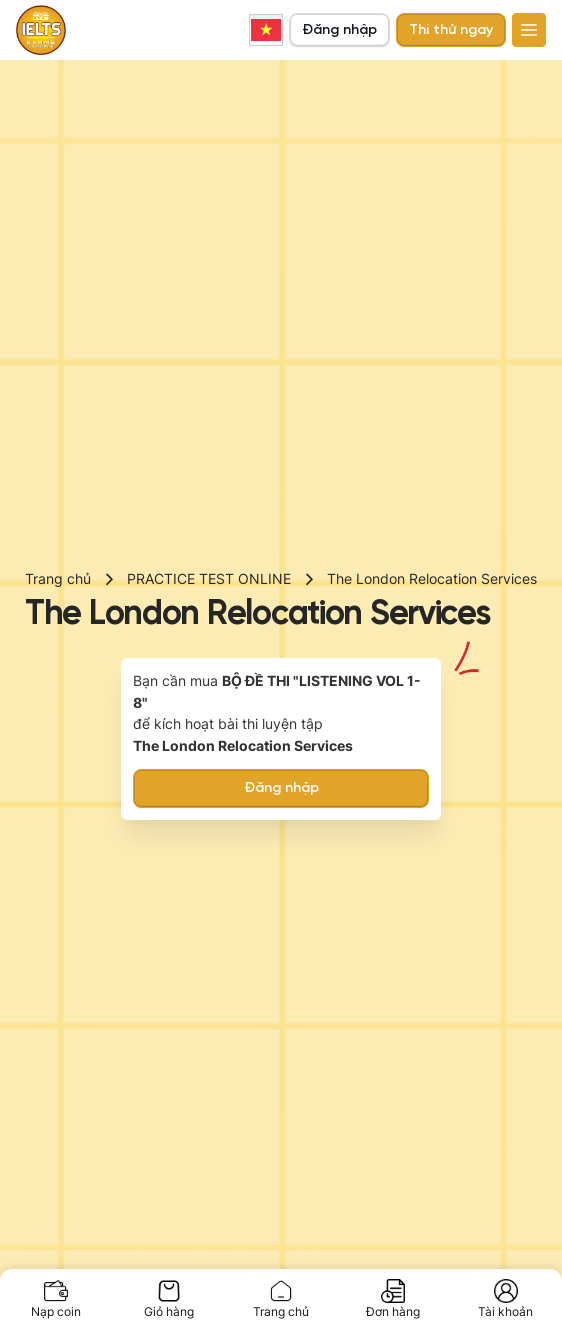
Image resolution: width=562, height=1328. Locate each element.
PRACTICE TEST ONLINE (209, 578)
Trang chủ (58, 578)
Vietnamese (266, 30)
